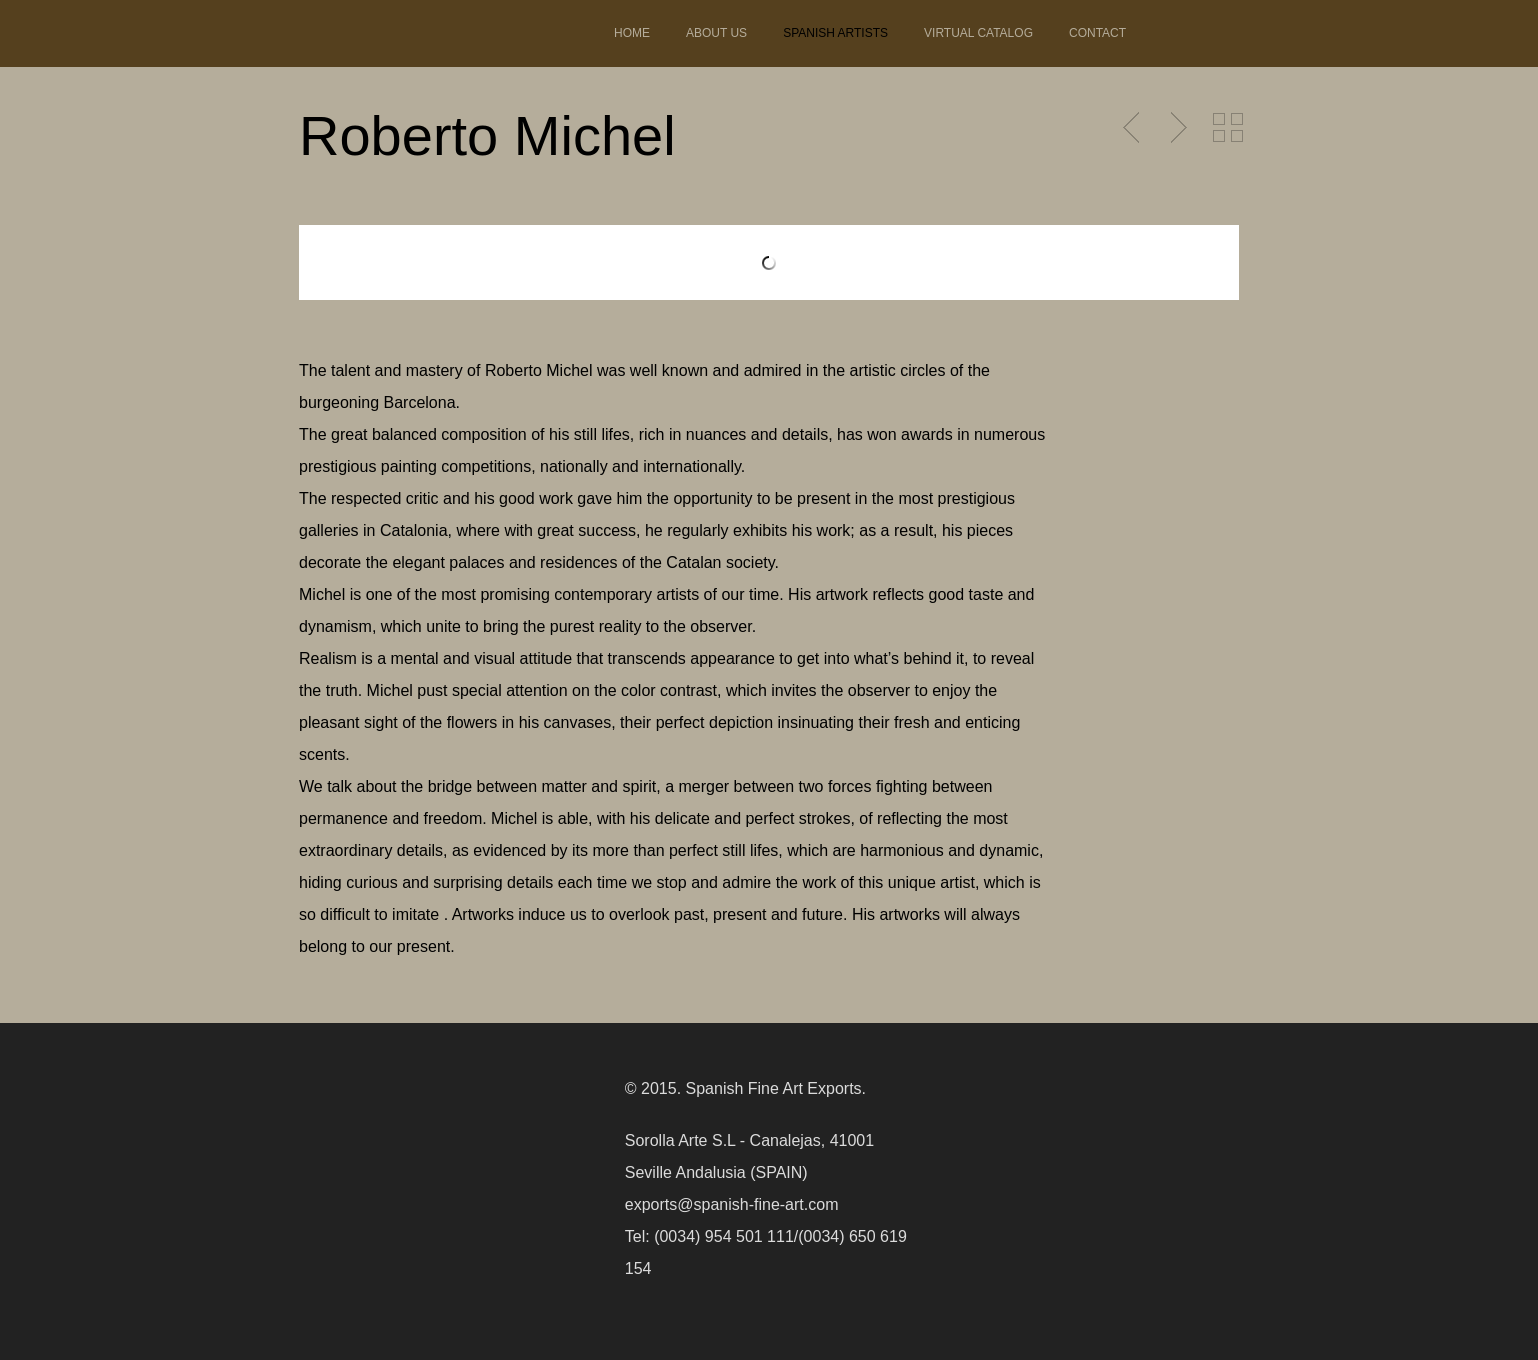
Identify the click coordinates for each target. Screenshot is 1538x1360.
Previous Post (1133, 128)
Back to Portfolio (1228, 128)
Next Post (1176, 128)
